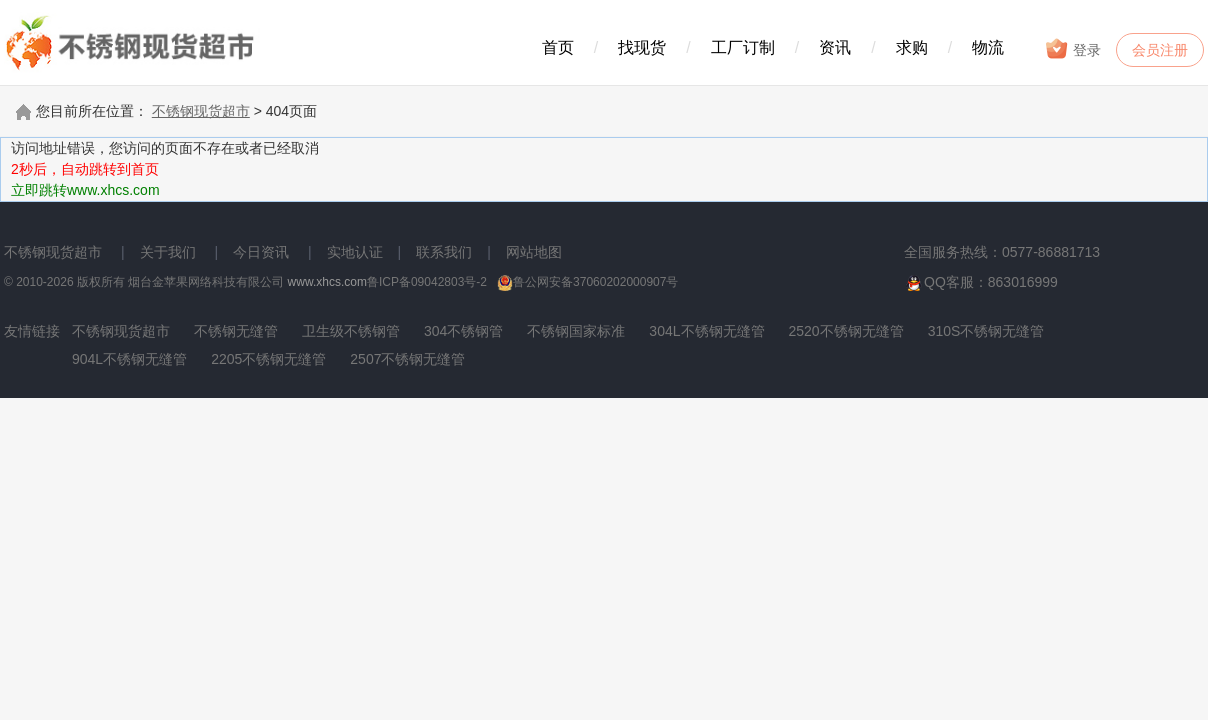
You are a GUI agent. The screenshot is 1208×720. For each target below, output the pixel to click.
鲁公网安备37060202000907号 (587, 282)
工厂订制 (743, 47)
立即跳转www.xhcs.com (85, 190)
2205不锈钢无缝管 (268, 359)
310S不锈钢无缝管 (986, 331)
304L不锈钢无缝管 (706, 331)
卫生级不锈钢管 (351, 331)
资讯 (835, 47)
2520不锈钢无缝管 (846, 331)
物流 (988, 47)
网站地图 (534, 252)
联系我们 (444, 252)
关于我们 (168, 252)
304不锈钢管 (463, 331)
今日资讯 (261, 252)
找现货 (642, 47)
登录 (1072, 48)
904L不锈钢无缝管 (129, 359)
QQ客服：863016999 (981, 283)
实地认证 (355, 252)
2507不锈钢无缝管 (407, 359)
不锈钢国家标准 (576, 331)
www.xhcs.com (327, 282)
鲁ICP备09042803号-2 (427, 282)
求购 (912, 47)
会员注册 (1160, 50)
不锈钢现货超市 (201, 111)
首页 (558, 47)
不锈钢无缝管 (236, 331)
